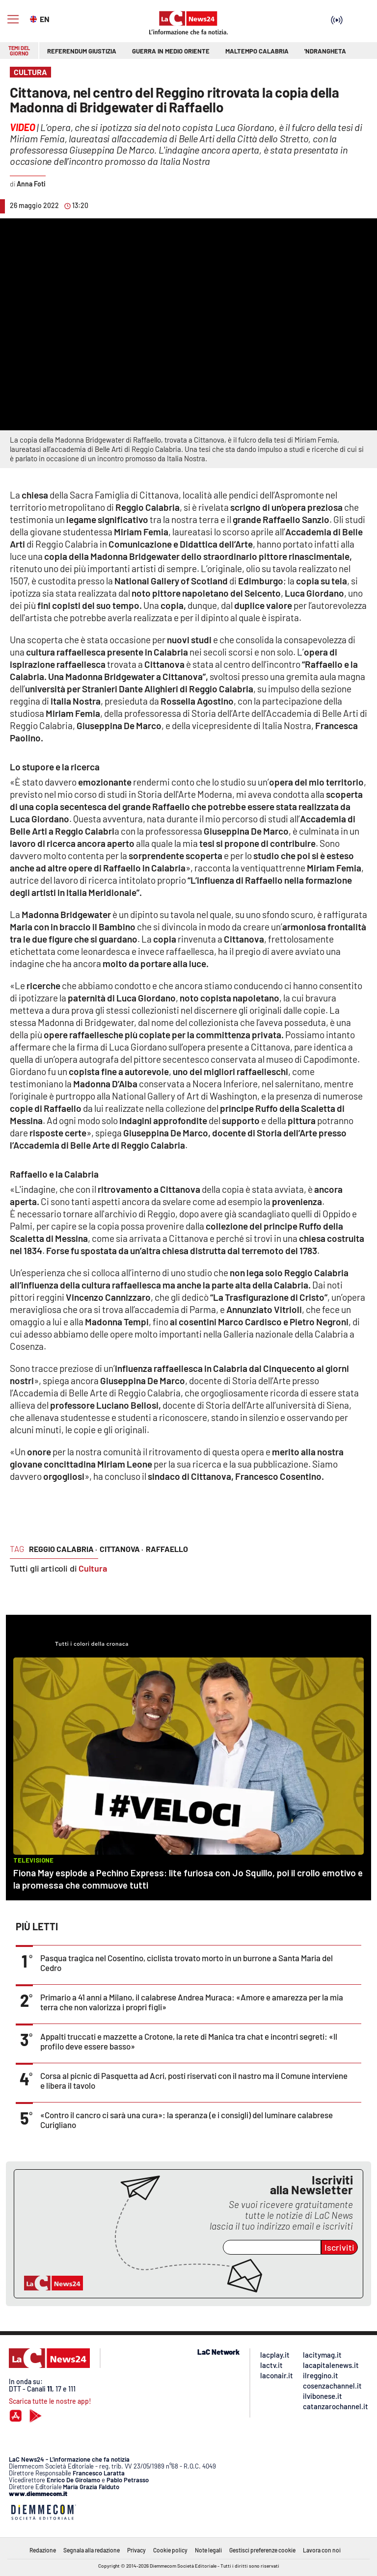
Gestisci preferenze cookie (262, 2550)
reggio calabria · (63, 1548)
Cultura (93, 1568)
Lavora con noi (322, 2550)
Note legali (208, 2550)
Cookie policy (170, 2550)
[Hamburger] (13, 19)
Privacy (136, 2550)
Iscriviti (339, 2247)
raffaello (167, 1548)
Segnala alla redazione (91, 2550)
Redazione (42, 2550)
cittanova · (121, 1548)
